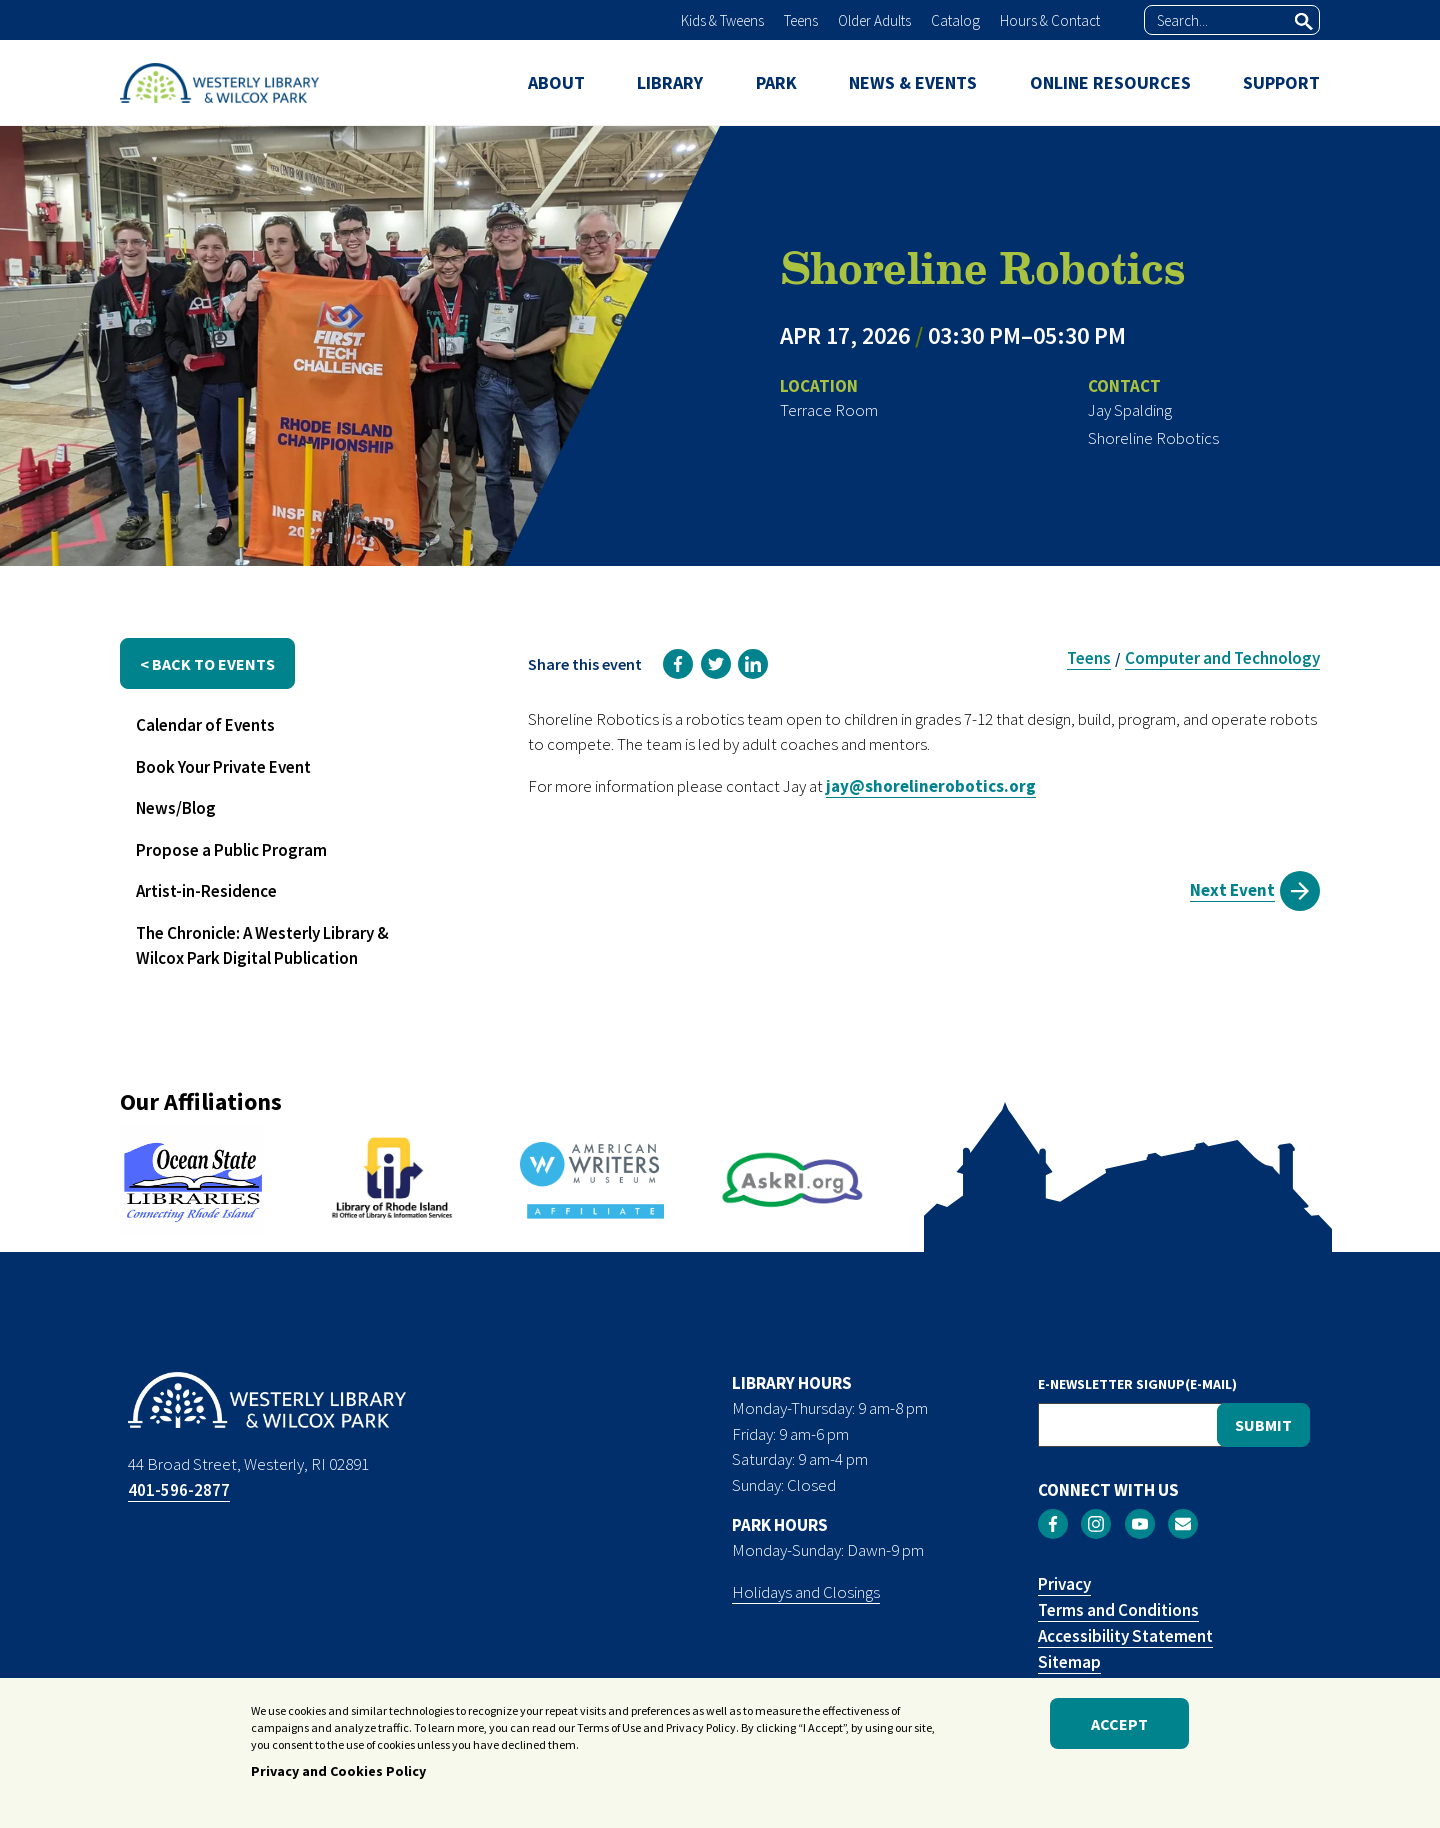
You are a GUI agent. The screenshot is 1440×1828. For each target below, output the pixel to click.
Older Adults (874, 20)
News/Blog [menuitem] (176, 808)
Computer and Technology (1222, 658)
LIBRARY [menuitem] (670, 82)
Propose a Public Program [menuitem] (231, 850)
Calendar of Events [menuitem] (205, 725)
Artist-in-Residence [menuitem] (206, 891)
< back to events (207, 664)
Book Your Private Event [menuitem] (223, 767)
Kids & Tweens (722, 20)
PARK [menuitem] (776, 82)
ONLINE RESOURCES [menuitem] (1110, 82)
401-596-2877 (179, 1490)
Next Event (1232, 890)
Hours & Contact (1050, 20)
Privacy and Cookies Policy (338, 1776)
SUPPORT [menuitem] (1281, 82)
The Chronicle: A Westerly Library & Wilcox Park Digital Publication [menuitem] (262, 946)
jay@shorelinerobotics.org (931, 786)
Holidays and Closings (806, 1592)
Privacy (1064, 1584)
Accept (1119, 1728)
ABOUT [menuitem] (556, 82)
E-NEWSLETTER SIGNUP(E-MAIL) (1137, 1384)
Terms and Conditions (1118, 1610)
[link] (678, 664)
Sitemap (1069, 1662)
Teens (801, 20)
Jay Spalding (1130, 410)
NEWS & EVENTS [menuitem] (913, 82)
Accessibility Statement (1125, 1636)
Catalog (955, 20)
